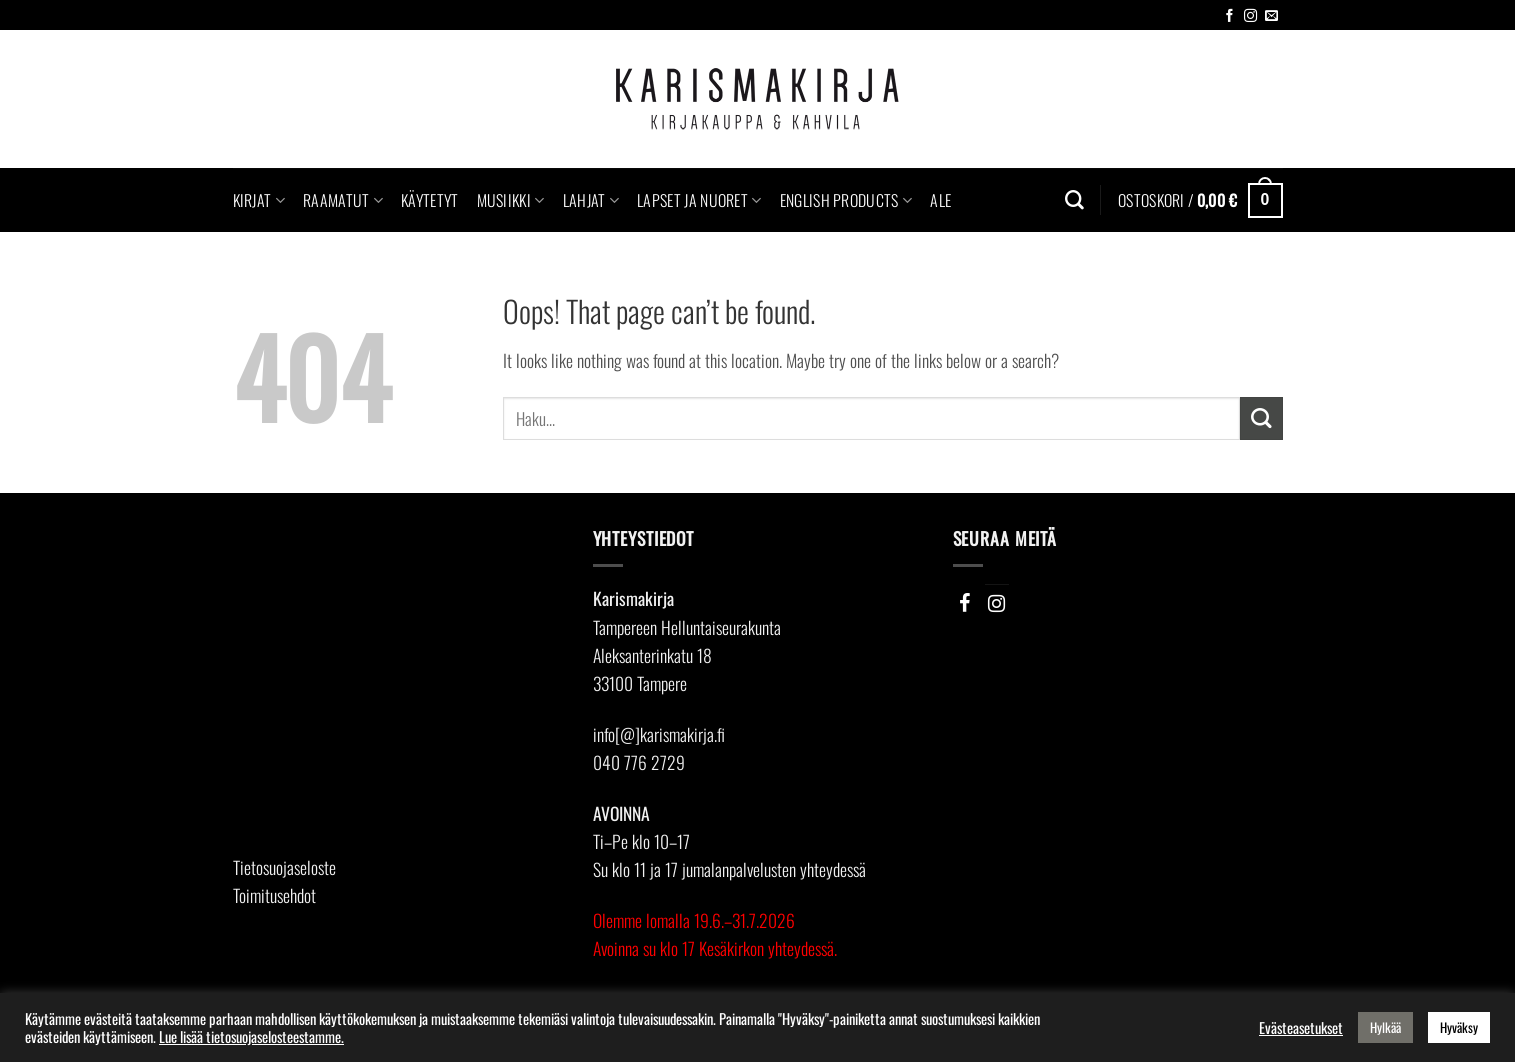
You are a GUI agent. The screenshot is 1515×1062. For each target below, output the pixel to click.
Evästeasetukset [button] (1301, 1028)
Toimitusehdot (274, 895)
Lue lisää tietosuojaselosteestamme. (251, 1036)
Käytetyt (430, 200)
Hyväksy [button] (1459, 1027)
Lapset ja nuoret (699, 200)
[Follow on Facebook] (1229, 16)
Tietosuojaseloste (284, 867)
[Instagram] (997, 603)
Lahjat (591, 200)
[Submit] (1261, 418)
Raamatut (343, 200)
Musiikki (511, 200)
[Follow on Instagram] (1250, 16)
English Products (846, 200)
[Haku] (1074, 200)
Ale (940, 200)
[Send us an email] (1271, 16)
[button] (1200, 200)
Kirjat (259, 200)
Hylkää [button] (1385, 1027)
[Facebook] (965, 603)
